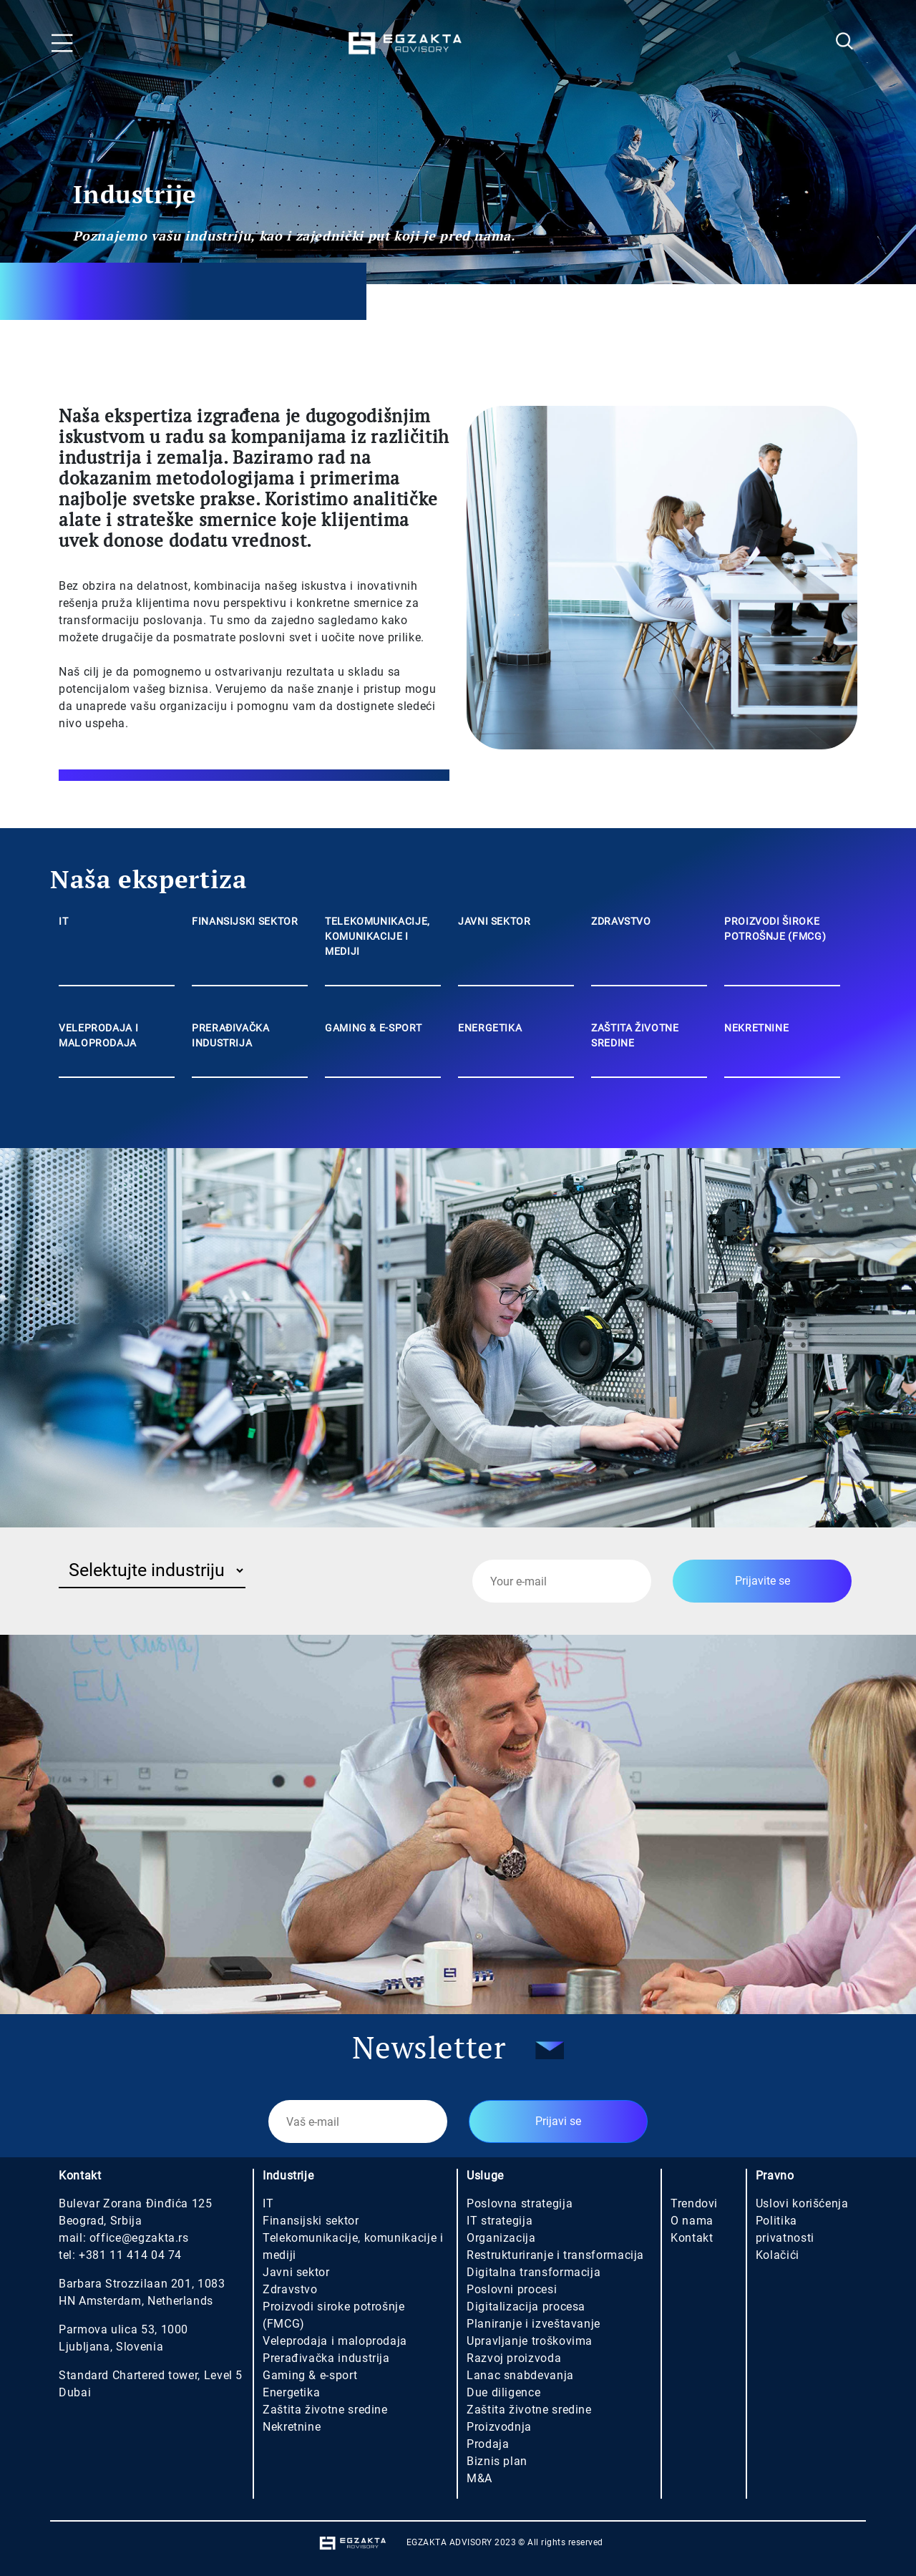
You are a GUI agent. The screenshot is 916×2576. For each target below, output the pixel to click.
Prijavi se (558, 2121)
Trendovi (694, 2203)
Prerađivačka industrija (326, 2358)
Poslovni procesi (512, 2289)
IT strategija (499, 2220)
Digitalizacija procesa (526, 2306)
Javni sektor (296, 2272)
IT (268, 2203)
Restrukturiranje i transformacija (555, 2255)
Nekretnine (292, 2427)
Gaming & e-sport (310, 2375)
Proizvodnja (499, 2427)
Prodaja (488, 2444)
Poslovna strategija (519, 2203)
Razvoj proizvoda (514, 2358)
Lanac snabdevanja (520, 2375)
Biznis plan (497, 2461)
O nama (692, 2220)
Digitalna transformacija (533, 2272)
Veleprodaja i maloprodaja (335, 2341)
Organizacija (501, 2238)
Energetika (291, 2392)
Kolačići (777, 2255)
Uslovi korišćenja (802, 2203)
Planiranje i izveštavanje (533, 2323)
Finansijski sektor (311, 2220)
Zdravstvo (290, 2289)
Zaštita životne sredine (325, 2409)
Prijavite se (762, 1581)
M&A (479, 2478)
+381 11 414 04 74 (130, 2255)
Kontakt (692, 2238)
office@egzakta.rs (139, 2238)
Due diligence (503, 2392)
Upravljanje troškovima (530, 2341)
